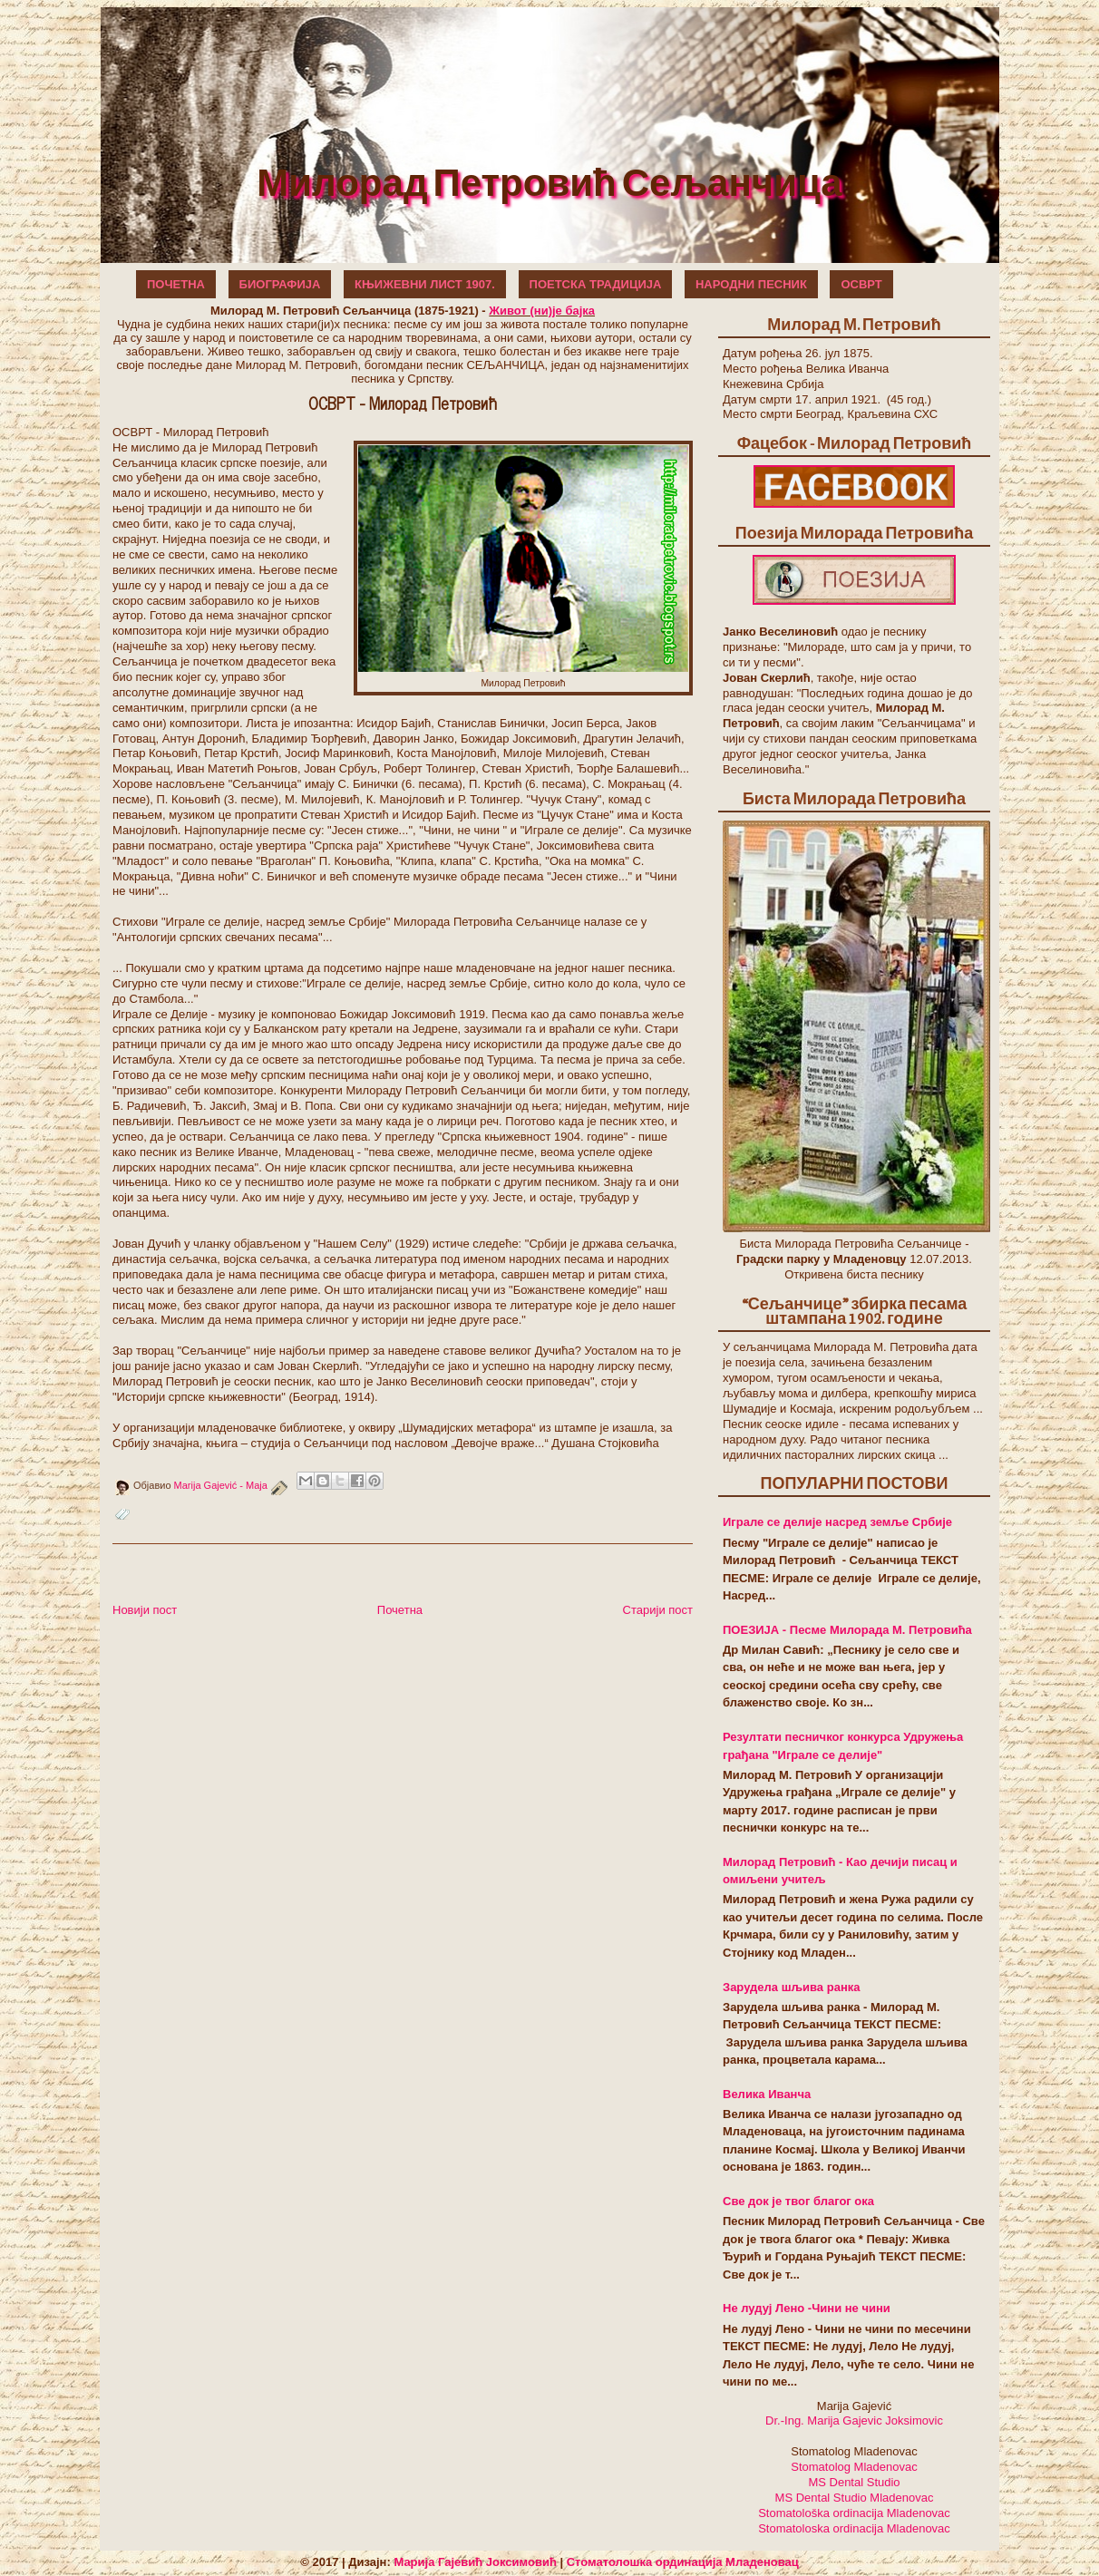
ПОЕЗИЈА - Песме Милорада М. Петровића (847, 1630)
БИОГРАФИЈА (280, 284)
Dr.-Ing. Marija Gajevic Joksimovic (854, 2420)
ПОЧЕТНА (176, 284)
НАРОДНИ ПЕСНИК (751, 284)
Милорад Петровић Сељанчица (549, 181)
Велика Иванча (767, 2094)
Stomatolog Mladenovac (854, 2467)
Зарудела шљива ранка (791, 1987)
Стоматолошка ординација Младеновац (683, 2562)
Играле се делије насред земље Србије (837, 1522)
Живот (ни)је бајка (542, 310)
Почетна (400, 1610)
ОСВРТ (861, 284)
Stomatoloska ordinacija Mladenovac (854, 2528)
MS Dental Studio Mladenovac (854, 2497)
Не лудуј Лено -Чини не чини (806, 2308)
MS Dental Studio (854, 2482)
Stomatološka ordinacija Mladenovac (854, 2513)
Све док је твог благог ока (798, 2201)
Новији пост (144, 1610)
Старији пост (658, 1610)
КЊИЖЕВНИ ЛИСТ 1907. (425, 284)
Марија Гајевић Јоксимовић (475, 2562)
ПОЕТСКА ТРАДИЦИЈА (596, 284)
